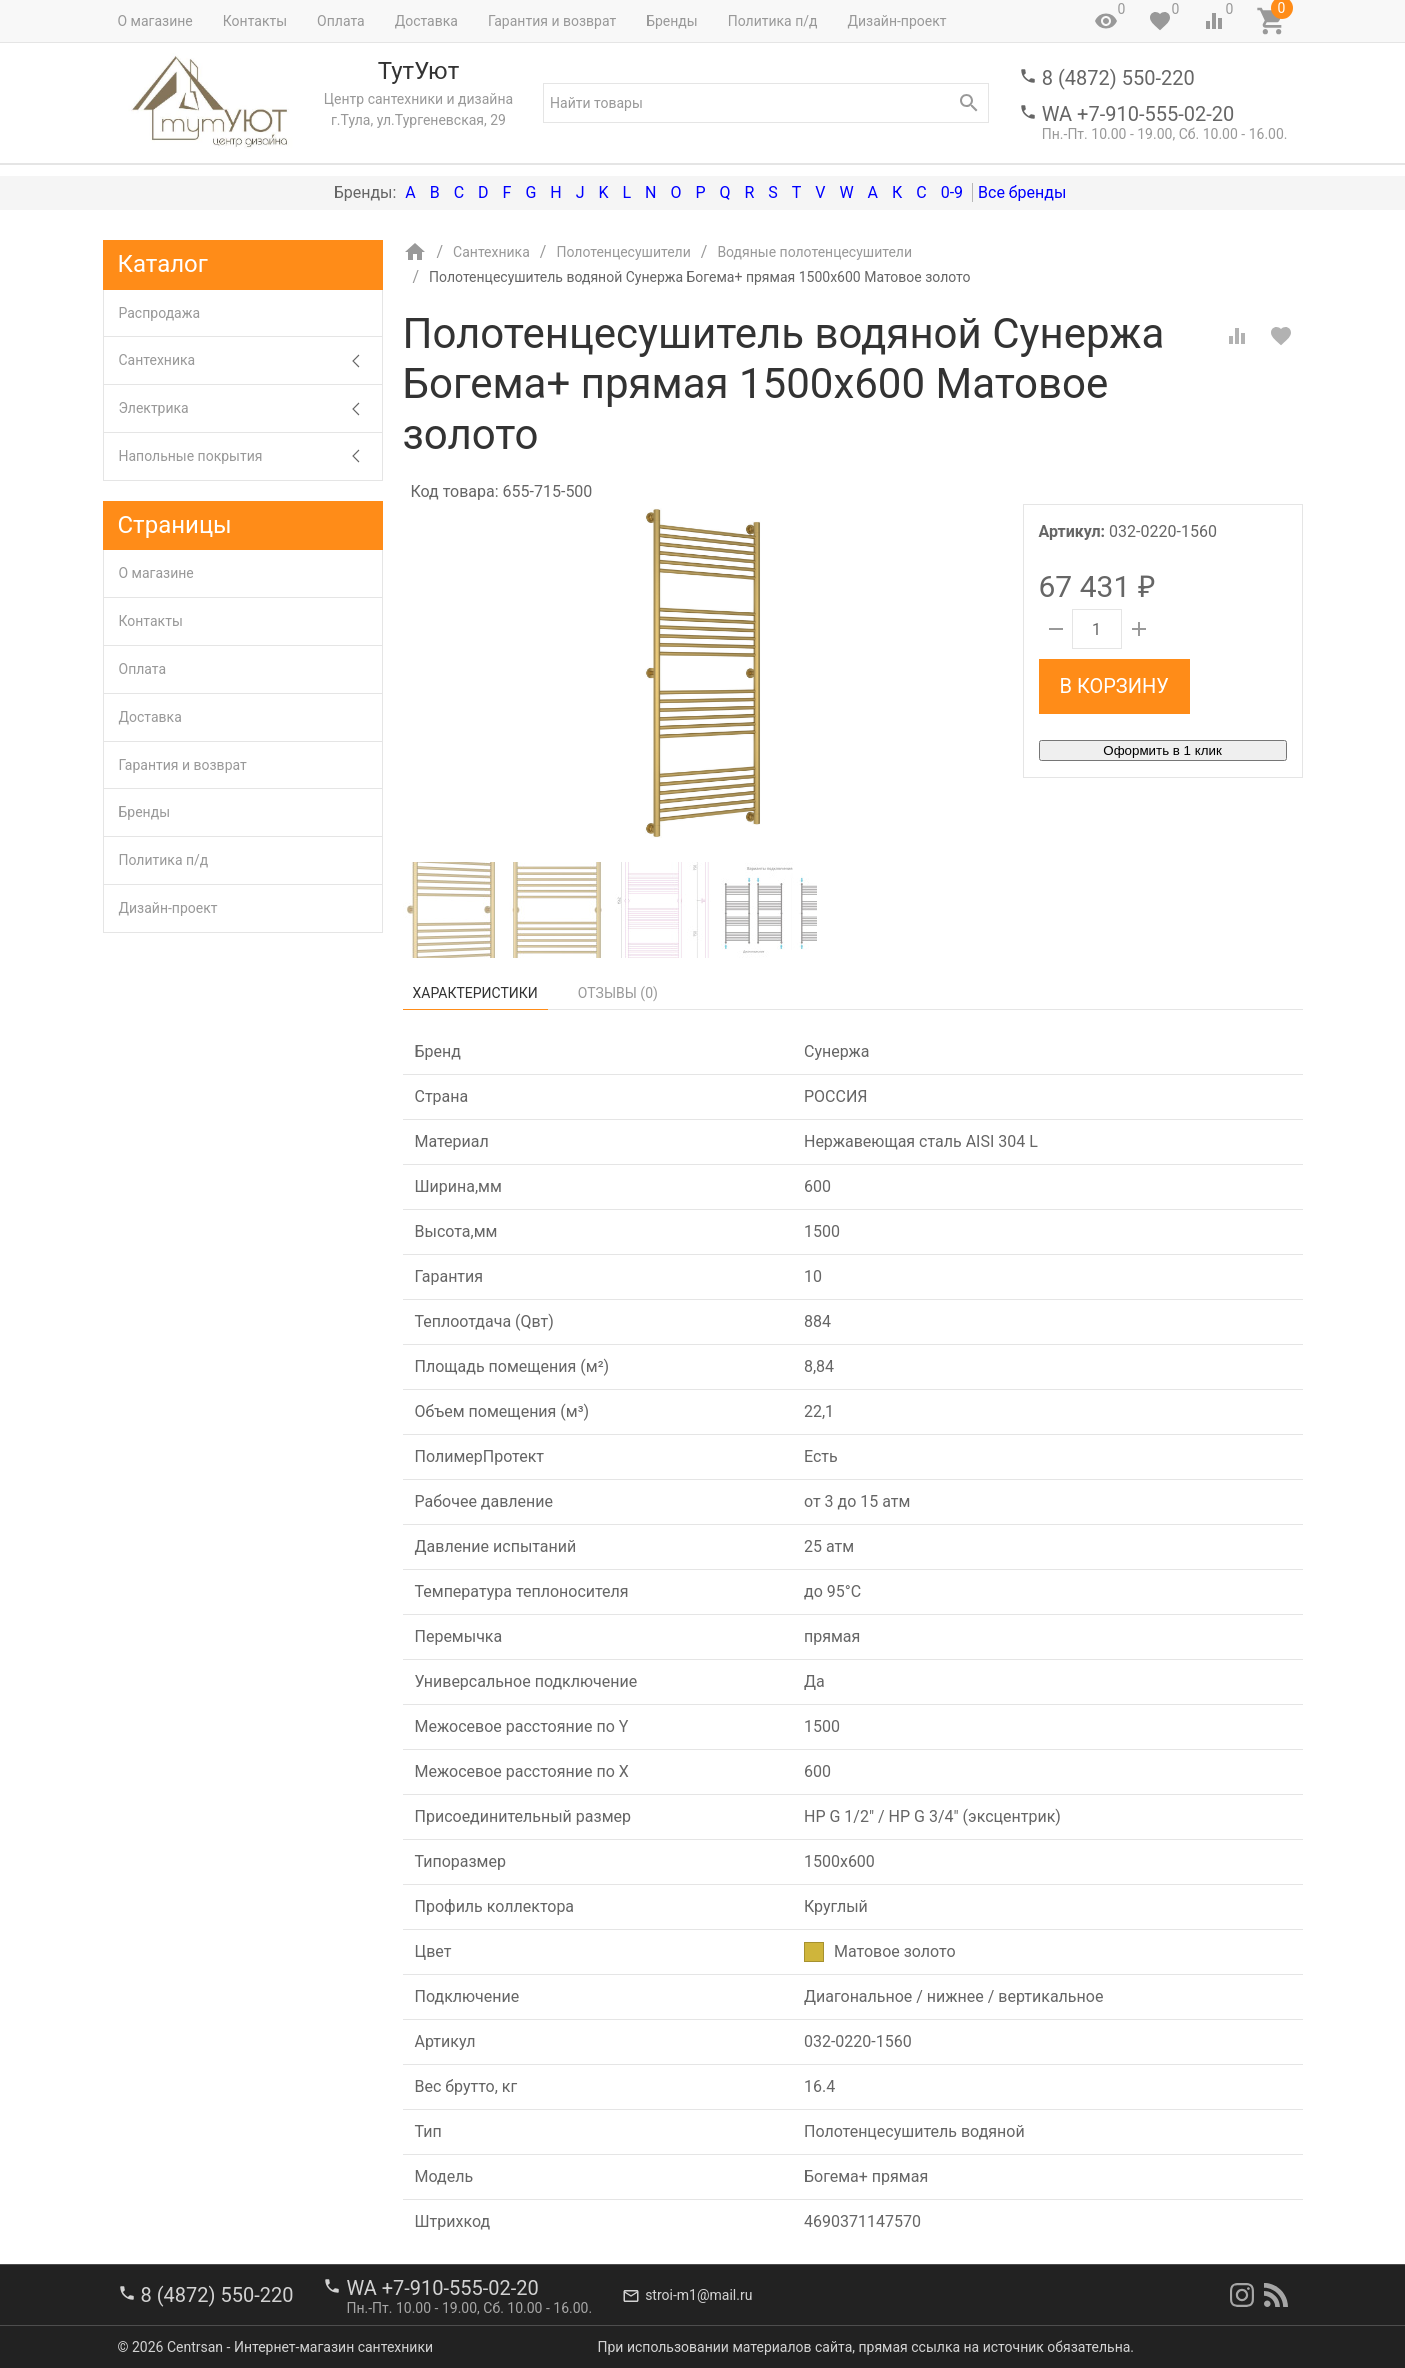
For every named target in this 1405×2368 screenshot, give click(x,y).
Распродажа (160, 313)
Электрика (250, 408)
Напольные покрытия (250, 456)
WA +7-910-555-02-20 (1138, 114)
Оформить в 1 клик (1162, 750)
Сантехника (250, 360)
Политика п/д (773, 21)
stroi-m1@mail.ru (698, 2295)
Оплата (341, 21)
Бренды (672, 21)
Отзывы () (618, 993)
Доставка (426, 21)
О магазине (155, 21)
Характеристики (475, 993)
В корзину (1114, 686)
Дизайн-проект (896, 21)
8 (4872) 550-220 (1118, 78)
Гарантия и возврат (552, 21)
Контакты (255, 21)
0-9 (952, 192)
